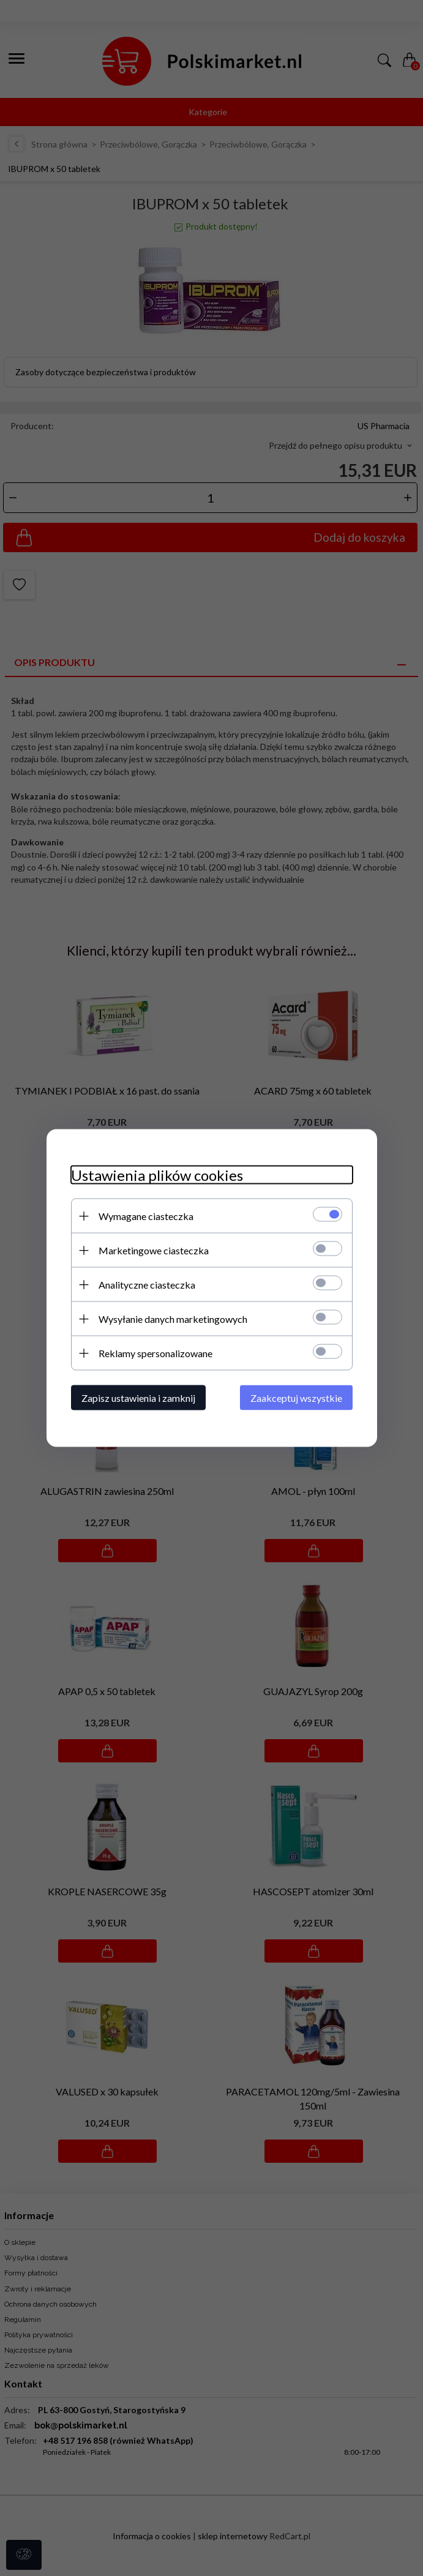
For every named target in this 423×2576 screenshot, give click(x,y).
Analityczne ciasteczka (147, 1284)
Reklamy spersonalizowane (155, 1353)
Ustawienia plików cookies (157, 1175)
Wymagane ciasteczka (146, 1216)
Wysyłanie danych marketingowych (173, 1319)
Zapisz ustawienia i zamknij (138, 1398)
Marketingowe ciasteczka (154, 1250)
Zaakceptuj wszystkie (296, 1398)
